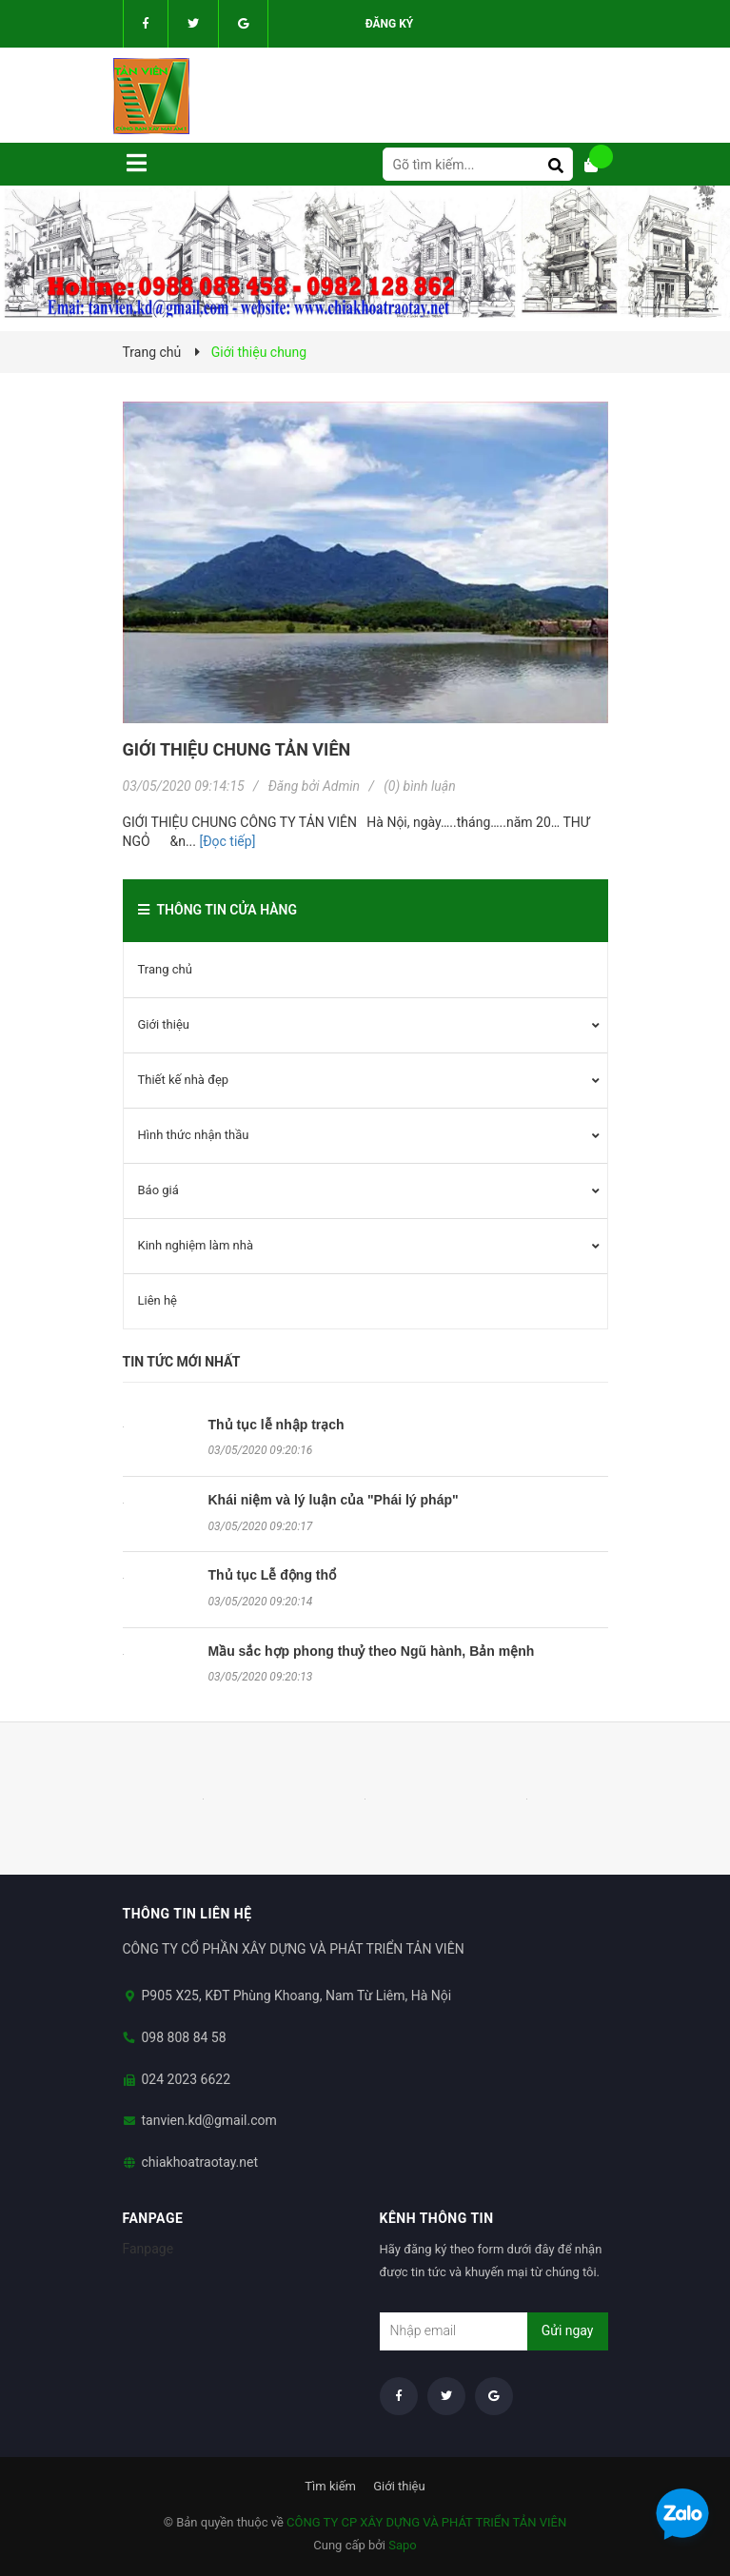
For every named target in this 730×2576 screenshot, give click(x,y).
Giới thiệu (163, 1024)
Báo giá (158, 1190)
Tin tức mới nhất (182, 1361)
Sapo (402, 2545)
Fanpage (148, 2248)
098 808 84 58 (184, 2037)
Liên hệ (158, 1300)
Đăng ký (389, 23)
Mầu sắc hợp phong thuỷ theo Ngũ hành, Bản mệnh (371, 1651)
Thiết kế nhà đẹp (183, 1079)
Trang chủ (165, 969)
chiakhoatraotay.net (200, 2162)
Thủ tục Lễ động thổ (272, 1575)
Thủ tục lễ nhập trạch (276, 1424)
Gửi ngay (568, 2330)
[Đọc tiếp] (227, 841)
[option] (204, 1798)
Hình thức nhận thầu (193, 1135)
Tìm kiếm (330, 2486)
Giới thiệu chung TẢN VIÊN (237, 749)
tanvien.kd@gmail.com (209, 2120)
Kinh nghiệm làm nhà (195, 1245)
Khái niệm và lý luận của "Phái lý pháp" (333, 1499)
